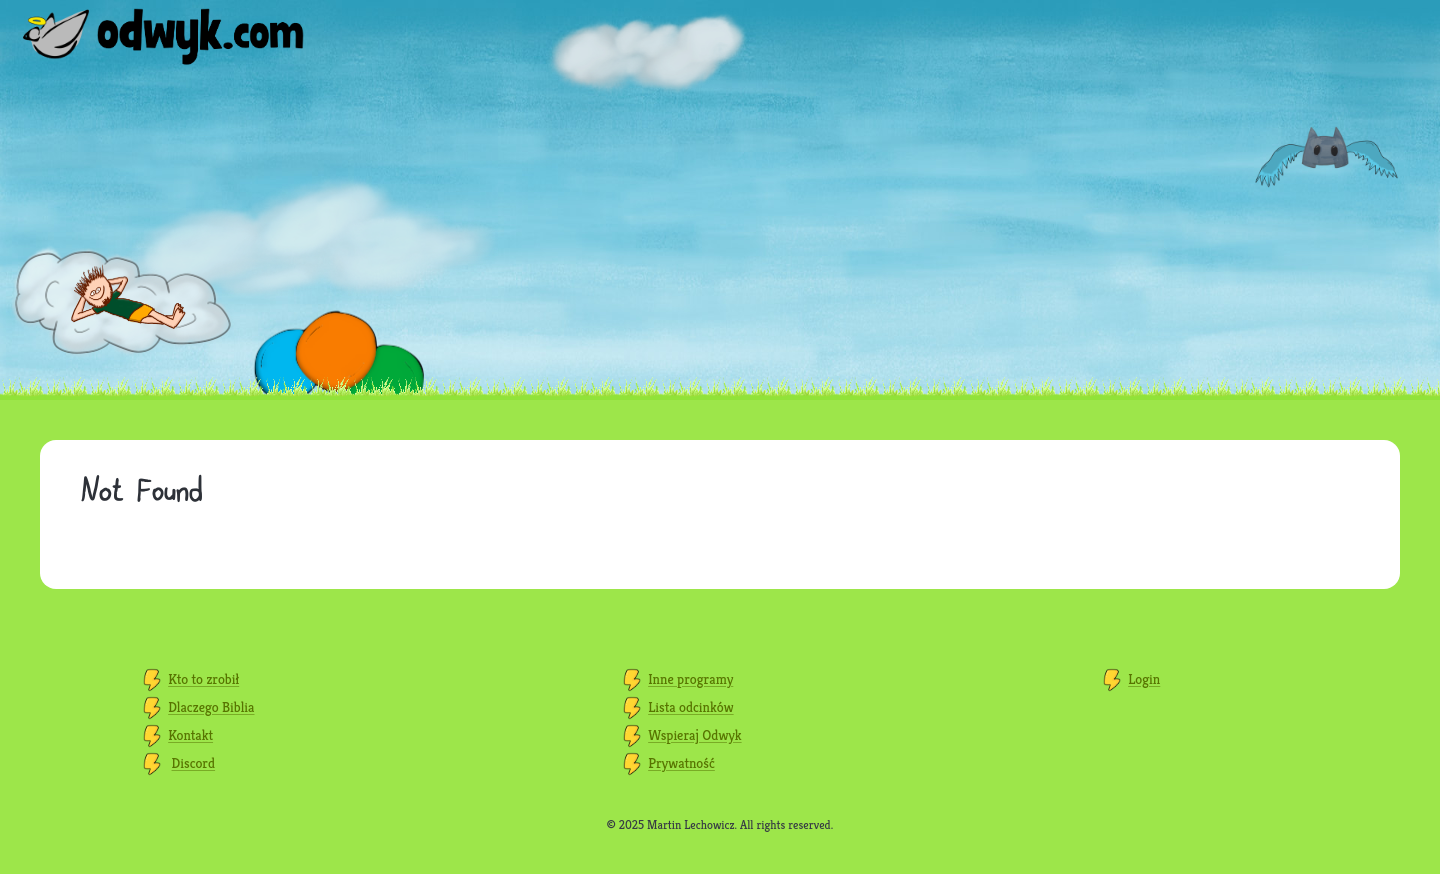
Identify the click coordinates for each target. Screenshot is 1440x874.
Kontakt (190, 735)
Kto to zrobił (203, 679)
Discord (194, 763)
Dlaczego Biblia (211, 707)
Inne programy (690, 679)
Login (1144, 679)
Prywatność (681, 763)
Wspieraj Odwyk (694, 735)
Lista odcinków (690, 707)
